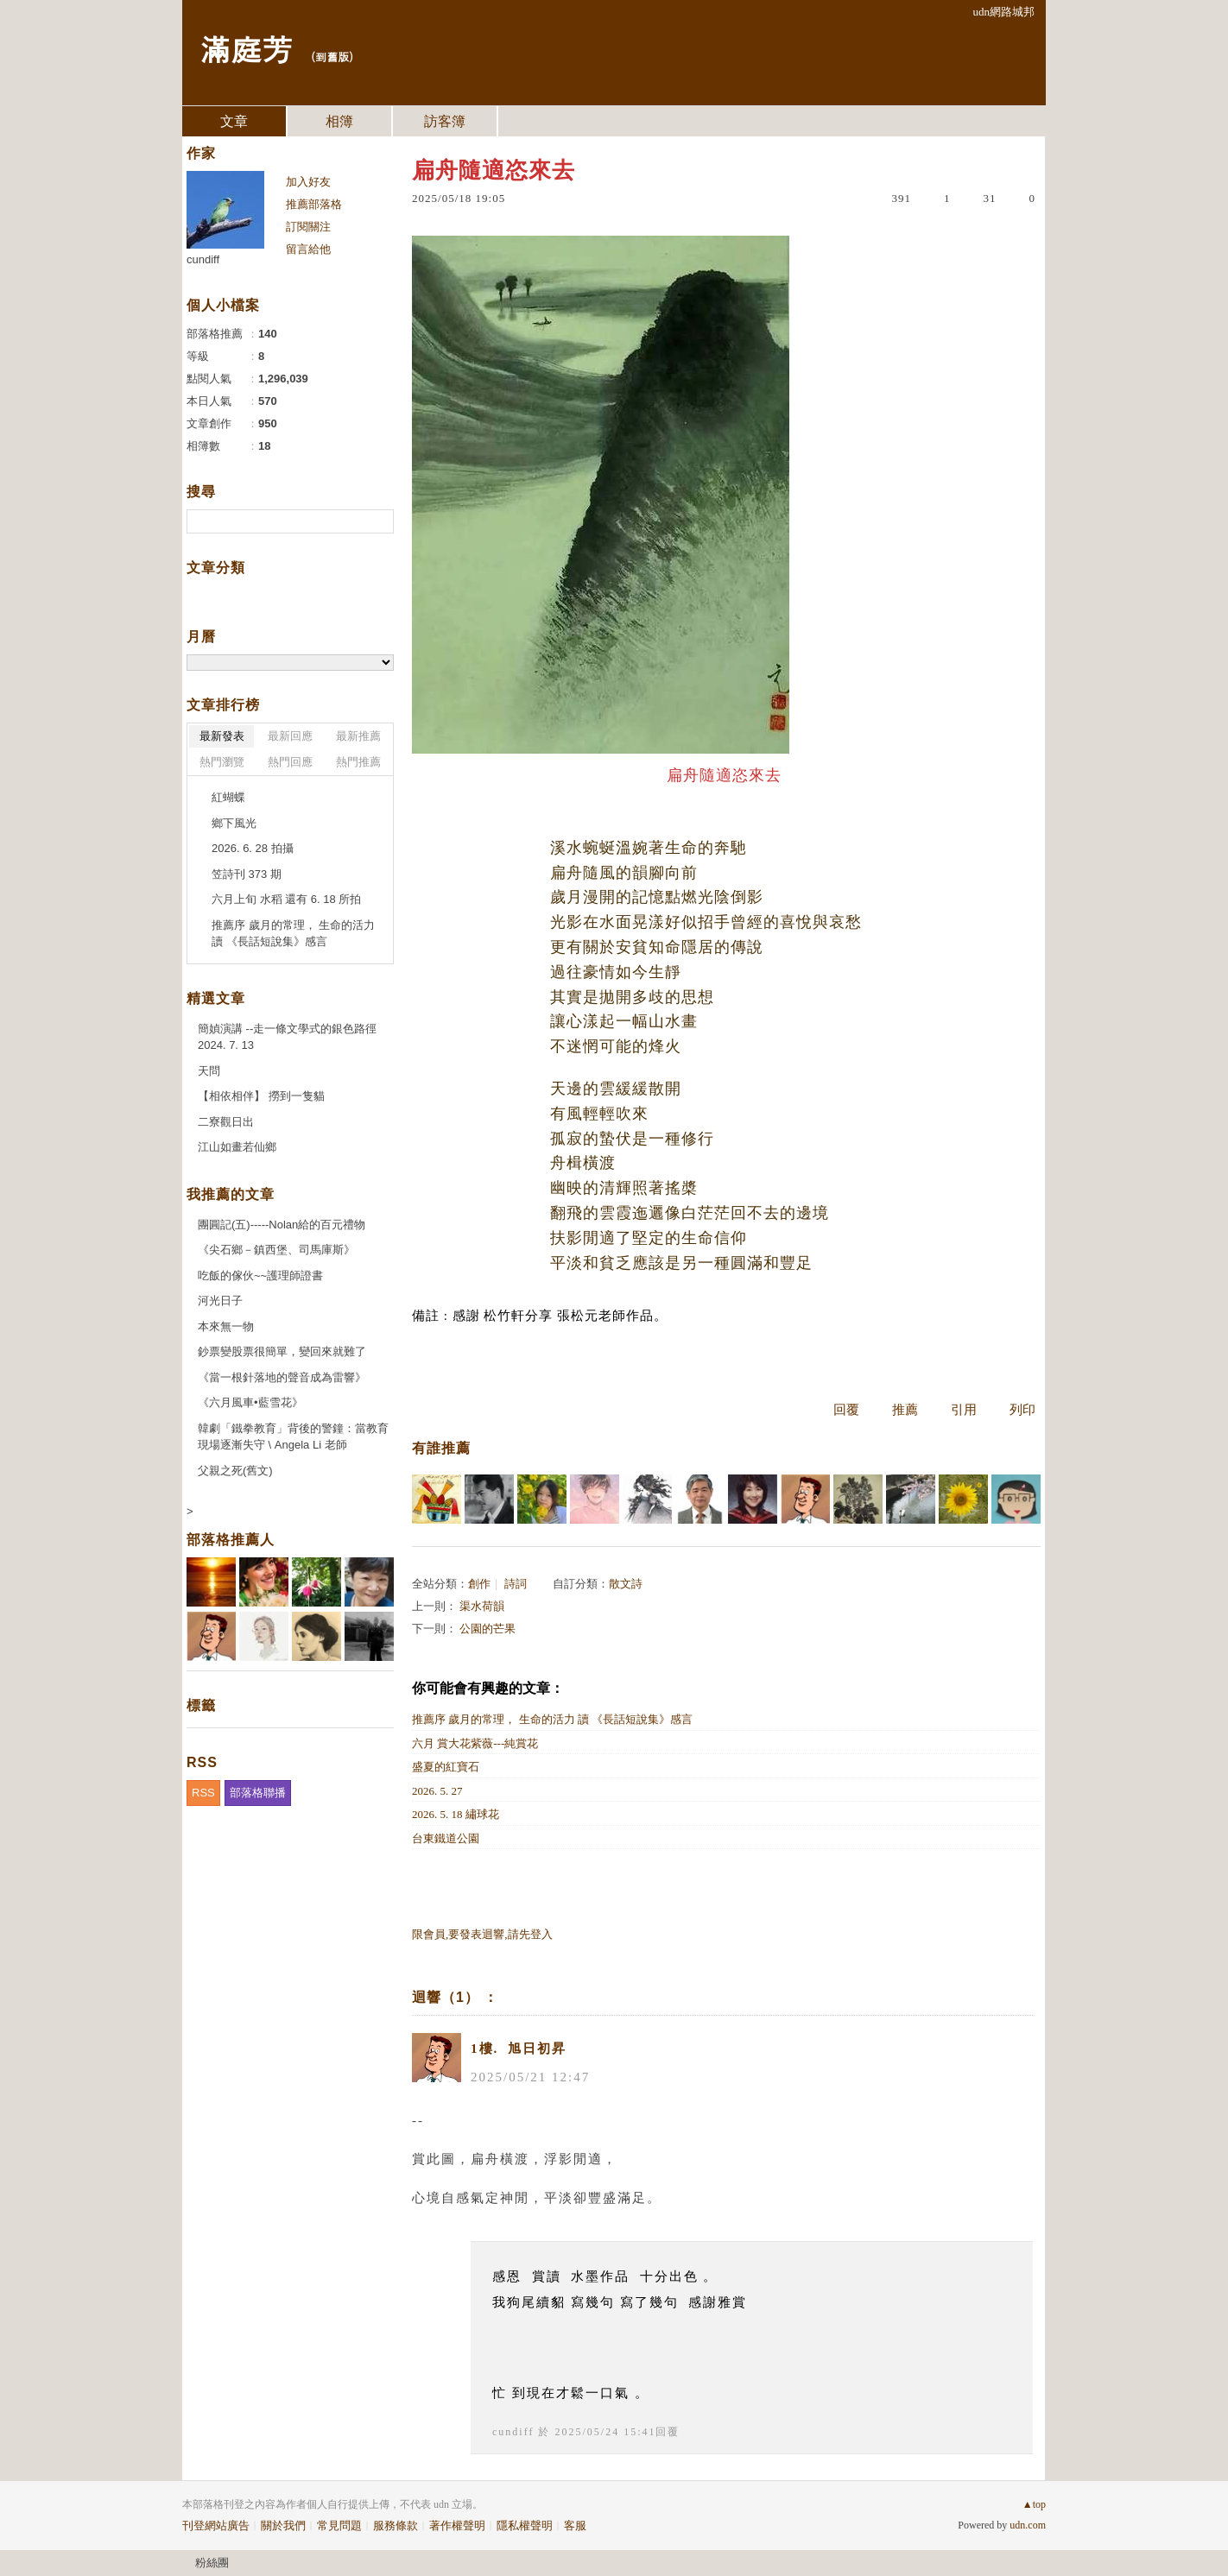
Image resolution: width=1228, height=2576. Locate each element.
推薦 (905, 1410)
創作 (479, 1583)
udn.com (1028, 2525)
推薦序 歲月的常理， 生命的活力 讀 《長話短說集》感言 (552, 1719)
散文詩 (625, 1583)
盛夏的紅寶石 (445, 1766)
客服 (575, 2525)
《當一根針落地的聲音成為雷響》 (282, 1377)
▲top (1034, 2504)
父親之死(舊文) (235, 1470)
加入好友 (308, 181)
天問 (209, 1070)
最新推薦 (358, 735)
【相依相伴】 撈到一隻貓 (261, 1095)
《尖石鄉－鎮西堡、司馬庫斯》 (276, 1249)
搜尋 (379, 521)
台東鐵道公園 (445, 1838)
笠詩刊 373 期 (247, 874)
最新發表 (221, 735)
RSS (203, 1792)
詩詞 (515, 1583)
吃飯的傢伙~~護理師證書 (260, 1275)
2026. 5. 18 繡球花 (455, 1814)
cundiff (513, 2432)
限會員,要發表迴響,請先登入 (482, 1934)
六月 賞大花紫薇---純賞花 (475, 1743)
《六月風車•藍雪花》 (250, 1402)
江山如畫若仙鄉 (237, 1146)
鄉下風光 (234, 823)
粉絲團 (212, 2562)
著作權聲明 (457, 2525)
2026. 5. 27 (437, 1790)
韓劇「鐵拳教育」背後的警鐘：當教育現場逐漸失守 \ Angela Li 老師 (293, 1437)
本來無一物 (226, 1326)
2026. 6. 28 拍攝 (253, 848)
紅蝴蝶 (228, 797)
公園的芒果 (487, 1628)
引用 (964, 1410)
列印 (1022, 1410)
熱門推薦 (358, 761)
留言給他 (308, 249)
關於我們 (283, 2525)
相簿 (339, 121)
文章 (234, 121)
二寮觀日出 (226, 1121)
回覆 (846, 1410)
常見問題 (339, 2525)
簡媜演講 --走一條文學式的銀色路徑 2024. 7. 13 (287, 1037)
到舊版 (332, 56)
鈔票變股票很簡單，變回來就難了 (282, 1351)
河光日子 (220, 1300)
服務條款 (395, 2525)
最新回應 (290, 735)
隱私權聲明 (525, 2525)
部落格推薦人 (231, 1539)
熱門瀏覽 (221, 761)
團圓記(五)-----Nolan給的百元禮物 (281, 1224)
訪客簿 (444, 121)
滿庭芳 (246, 48)
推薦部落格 (314, 204)
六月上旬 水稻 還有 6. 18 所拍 (286, 899)
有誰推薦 (441, 1448)
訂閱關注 (308, 226)
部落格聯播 (258, 1792)
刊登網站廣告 (216, 2525)
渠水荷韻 (481, 1606)
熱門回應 (290, 761)
